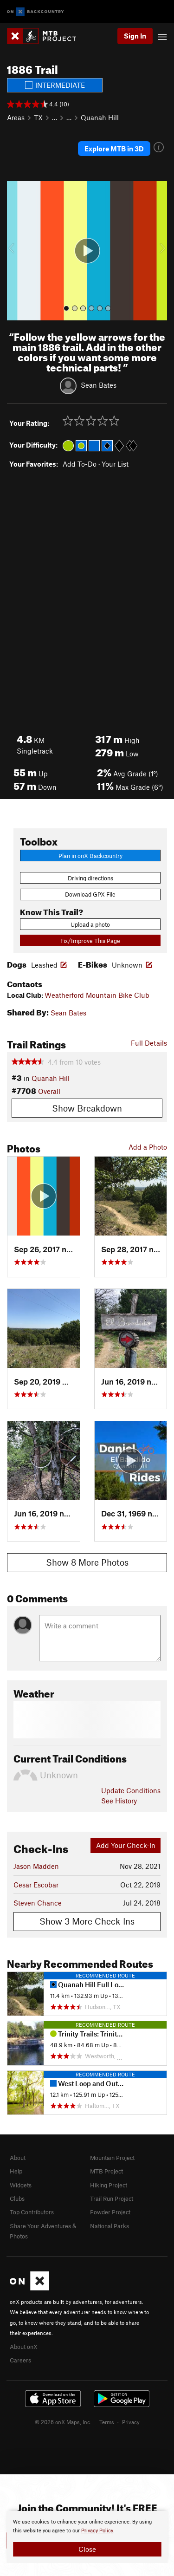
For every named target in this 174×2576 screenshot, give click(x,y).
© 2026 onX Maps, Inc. (63, 2422)
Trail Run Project (111, 2198)
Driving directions (90, 878)
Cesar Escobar (35, 1884)
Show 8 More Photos (87, 1562)
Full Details (149, 1043)
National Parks (109, 2226)
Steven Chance (37, 1903)
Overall (49, 1091)
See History (119, 1800)
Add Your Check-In (125, 1845)
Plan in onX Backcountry (90, 855)
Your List (115, 464)
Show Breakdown (87, 1108)
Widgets (21, 2185)
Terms (106, 2422)
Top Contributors (32, 2212)
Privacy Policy (97, 2531)
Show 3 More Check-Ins (87, 1921)
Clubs (17, 2198)
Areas (16, 117)
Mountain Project (112, 2157)
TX (38, 117)
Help (16, 2171)
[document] (87, 2536)
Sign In (135, 36)
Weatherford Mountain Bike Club (97, 995)
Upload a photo (90, 924)
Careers (20, 2360)
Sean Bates (98, 384)
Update (131, 1790)
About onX (24, 2346)
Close (87, 2549)
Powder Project (110, 2212)
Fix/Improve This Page (90, 940)
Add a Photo (148, 1147)
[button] (16, 250)
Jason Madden (36, 1866)
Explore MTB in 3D (114, 148)
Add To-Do (80, 464)
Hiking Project (108, 2185)
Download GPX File (90, 894)
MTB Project (106, 2171)
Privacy (131, 2422)
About (18, 2157)
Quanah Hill (100, 117)
